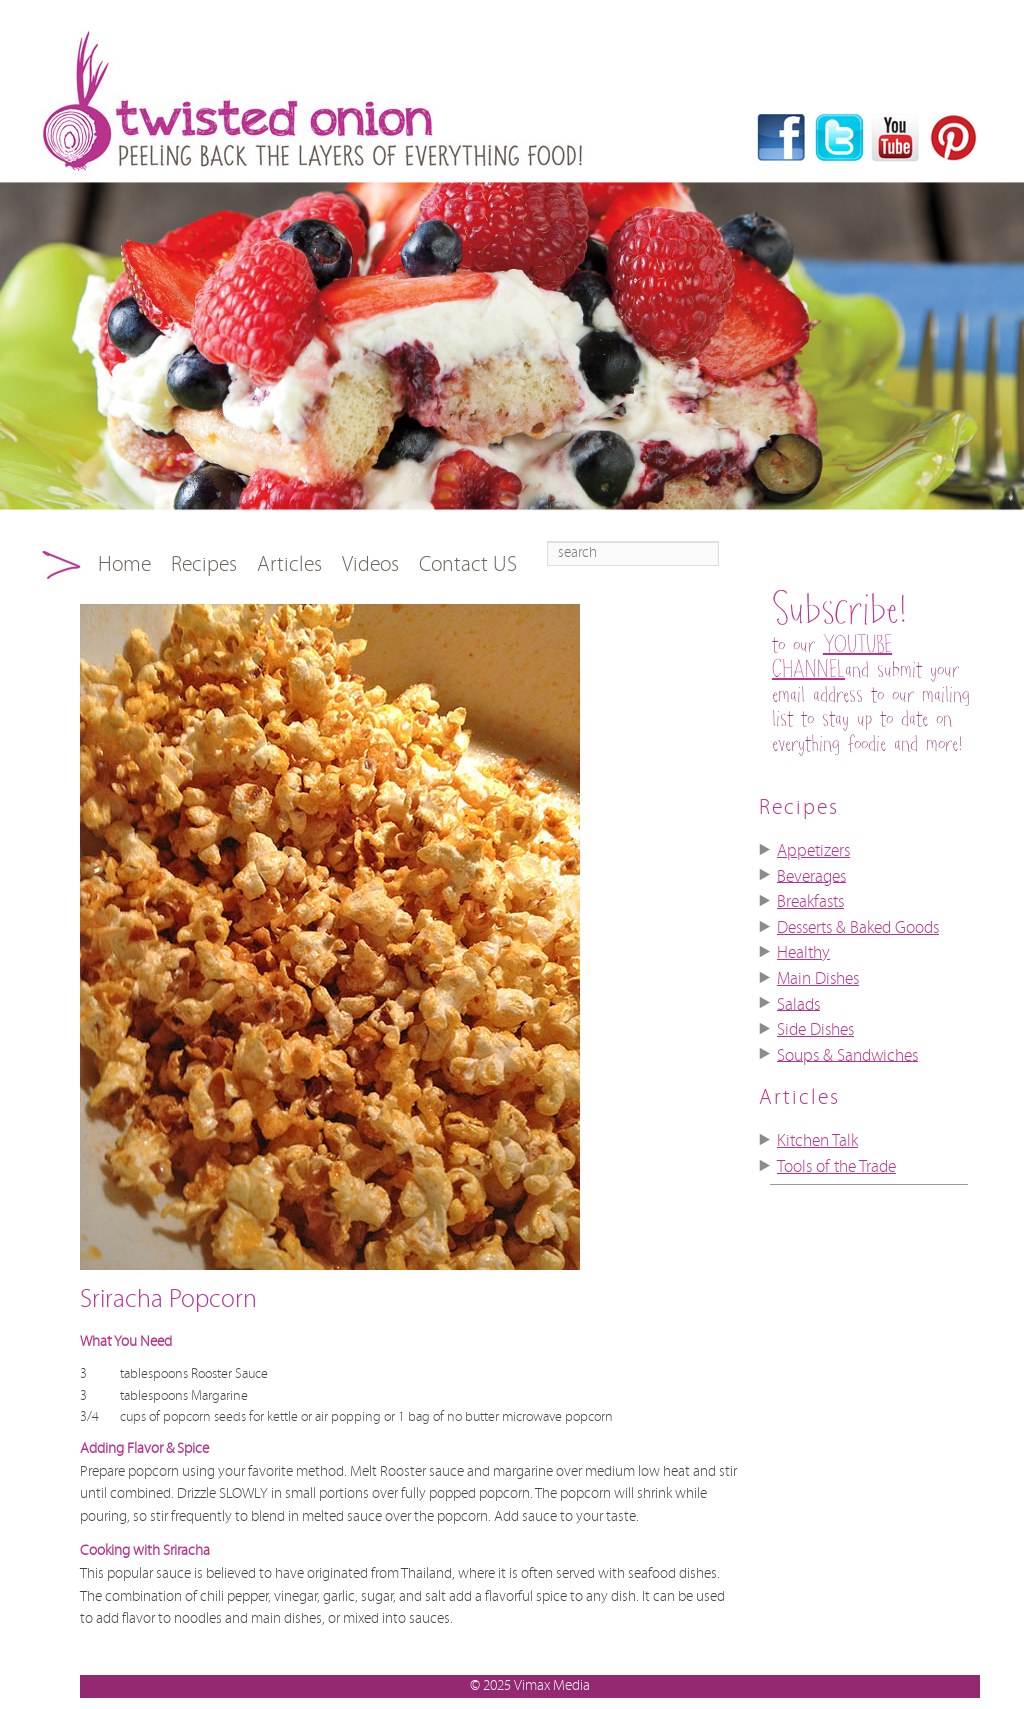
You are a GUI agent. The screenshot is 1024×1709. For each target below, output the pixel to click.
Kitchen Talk (817, 1141)
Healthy (803, 953)
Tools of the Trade (836, 1167)
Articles (289, 564)
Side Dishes (815, 1030)
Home (124, 564)
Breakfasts (810, 902)
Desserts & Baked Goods (858, 928)
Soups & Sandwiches (847, 1055)
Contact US (468, 564)
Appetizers (813, 851)
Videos (370, 564)
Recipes (204, 564)
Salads (798, 1004)
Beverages (811, 876)
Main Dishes (818, 979)
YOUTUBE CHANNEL (832, 658)
